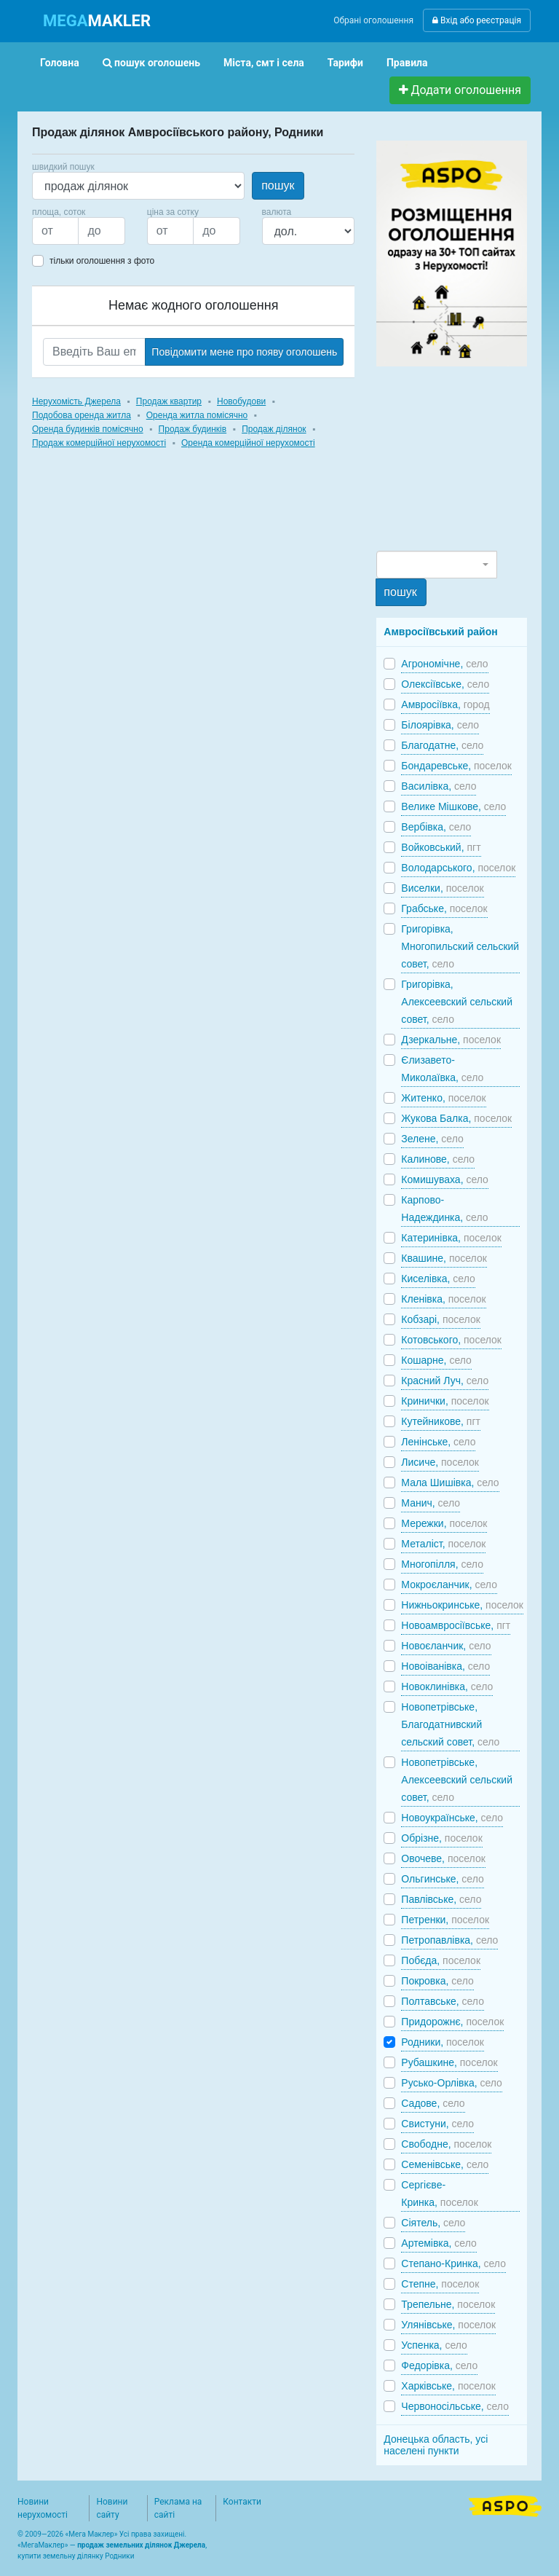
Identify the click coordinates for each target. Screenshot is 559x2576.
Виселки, (442, 888)
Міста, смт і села (263, 62)
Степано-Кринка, (453, 2263)
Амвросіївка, (445, 704)
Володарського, (458, 867)
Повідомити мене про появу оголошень (244, 352)
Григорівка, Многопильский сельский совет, (460, 946)
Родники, (442, 2042)
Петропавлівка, (449, 1940)
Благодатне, (442, 745)
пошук (277, 185)
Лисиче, (440, 1462)
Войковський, (440, 847)
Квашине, (444, 1258)
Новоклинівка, (447, 1686)
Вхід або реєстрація (476, 20)
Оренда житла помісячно (196, 415)
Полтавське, (442, 2001)
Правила (407, 62)
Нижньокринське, (462, 1605)
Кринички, (444, 1401)
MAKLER (97, 21)
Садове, (432, 2103)
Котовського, (451, 1340)
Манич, (430, 1503)
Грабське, (444, 908)
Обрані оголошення (373, 20)
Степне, (440, 2284)
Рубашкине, (449, 2062)
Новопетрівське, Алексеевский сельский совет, (456, 1779)
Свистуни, (437, 2123)
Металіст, (443, 1544)
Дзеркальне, (451, 1039)
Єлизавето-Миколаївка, (442, 1068)
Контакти (242, 2502)
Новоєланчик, (446, 1646)
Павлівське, (441, 1899)
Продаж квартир (169, 401)
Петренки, (445, 1919)
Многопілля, (442, 1564)
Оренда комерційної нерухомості (248, 443)
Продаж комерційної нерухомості (99, 443)
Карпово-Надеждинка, (444, 1208)
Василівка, (438, 786)
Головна (59, 62)
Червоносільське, (455, 2406)
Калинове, (438, 1159)
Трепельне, (448, 2304)
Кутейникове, (440, 1421)
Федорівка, (439, 2365)
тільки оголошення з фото (101, 261)
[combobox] (436, 564)
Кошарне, (436, 1360)
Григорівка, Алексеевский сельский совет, (456, 1001)
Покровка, (437, 1981)
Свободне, (446, 2144)
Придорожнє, (452, 2021)
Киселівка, (438, 1278)
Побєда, (440, 1960)
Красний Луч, (444, 1380)
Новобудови (241, 401)
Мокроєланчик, (449, 1584)
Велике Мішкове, (453, 806)
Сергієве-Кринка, (439, 2193)
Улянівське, (448, 2324)
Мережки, (444, 1523)
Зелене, (432, 1138)
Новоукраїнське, (452, 1817)
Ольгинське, (442, 1879)
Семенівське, (444, 2164)
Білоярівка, (440, 725)
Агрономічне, (444, 663)
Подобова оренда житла (81, 415)
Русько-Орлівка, (451, 2083)
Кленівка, (443, 1299)
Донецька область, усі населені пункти (436, 2445)
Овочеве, (443, 1858)
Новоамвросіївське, (455, 1625)
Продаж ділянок (274, 429)
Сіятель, (433, 2223)
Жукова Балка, (456, 1118)
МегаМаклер (43, 2545)
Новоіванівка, (445, 1666)
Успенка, (434, 2345)
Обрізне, (441, 1838)
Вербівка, (436, 827)
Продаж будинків (193, 429)
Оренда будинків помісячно (87, 429)
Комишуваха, (444, 1179)
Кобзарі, (440, 1319)
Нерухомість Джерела (76, 401)
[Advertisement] (467, 457)
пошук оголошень (151, 62)
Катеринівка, (451, 1238)
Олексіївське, (445, 684)
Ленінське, (438, 1442)
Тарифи (345, 62)
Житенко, (443, 1098)
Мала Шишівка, (450, 1482)
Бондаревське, (456, 765)
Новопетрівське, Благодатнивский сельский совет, (450, 1724)
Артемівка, (438, 2243)
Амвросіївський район (440, 631)
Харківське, (448, 2386)
